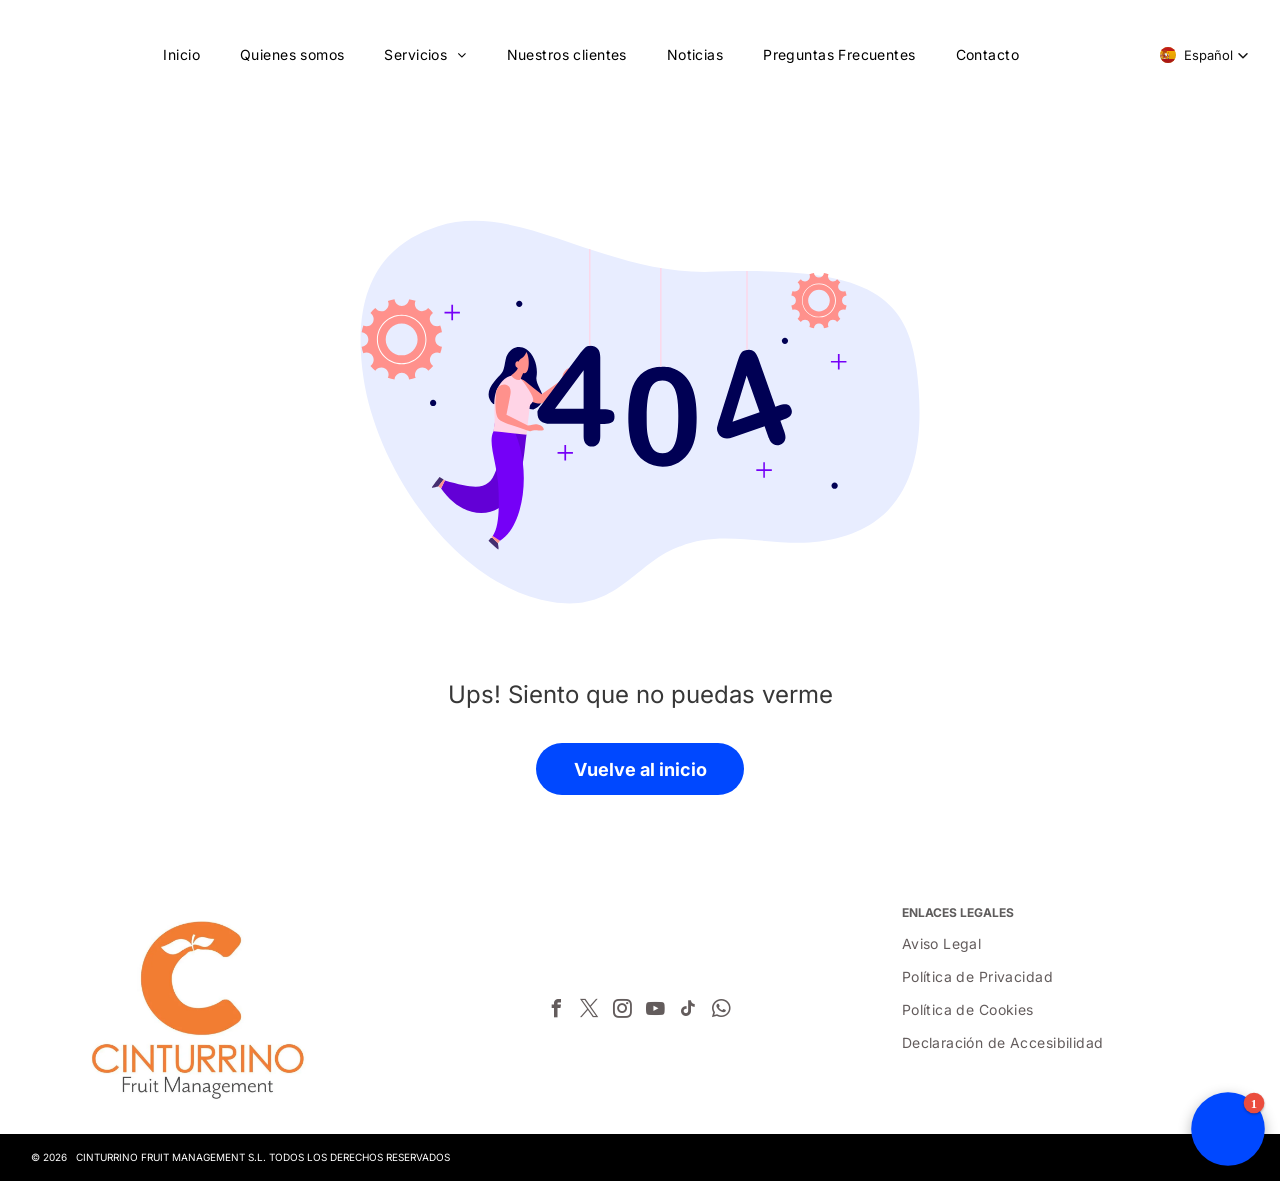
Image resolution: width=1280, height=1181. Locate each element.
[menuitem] (181, 54)
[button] (1204, 55)
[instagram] (622, 1011)
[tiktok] (688, 1011)
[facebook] (556, 1011)
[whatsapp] (721, 1011)
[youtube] (655, 1011)
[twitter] (589, 1011)
